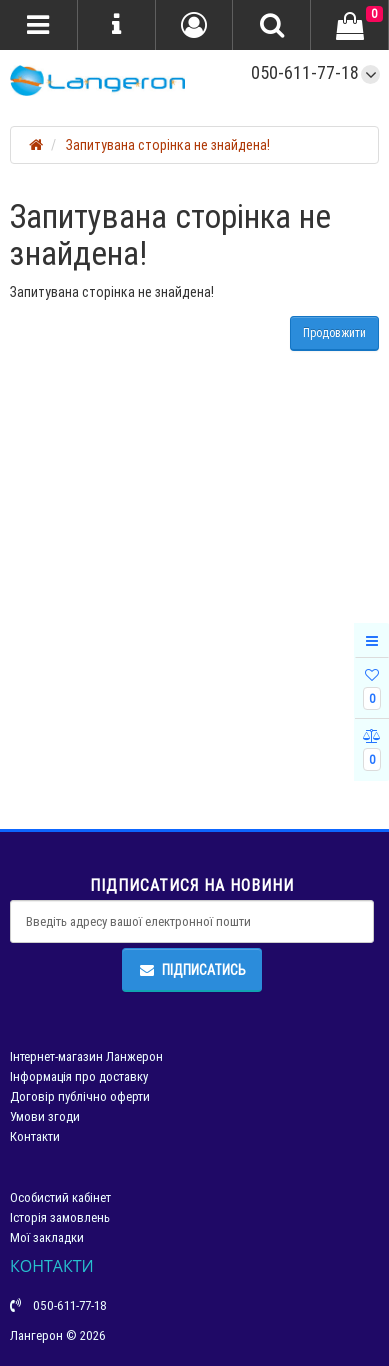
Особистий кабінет (60, 1197)
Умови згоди (45, 1116)
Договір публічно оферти (80, 1096)
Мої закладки (47, 1237)
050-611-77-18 (305, 72)
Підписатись (192, 970)
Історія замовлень (60, 1217)
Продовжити (334, 332)
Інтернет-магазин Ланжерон (86, 1056)
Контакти (35, 1136)
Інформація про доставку (79, 1076)
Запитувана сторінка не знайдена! (168, 145)
